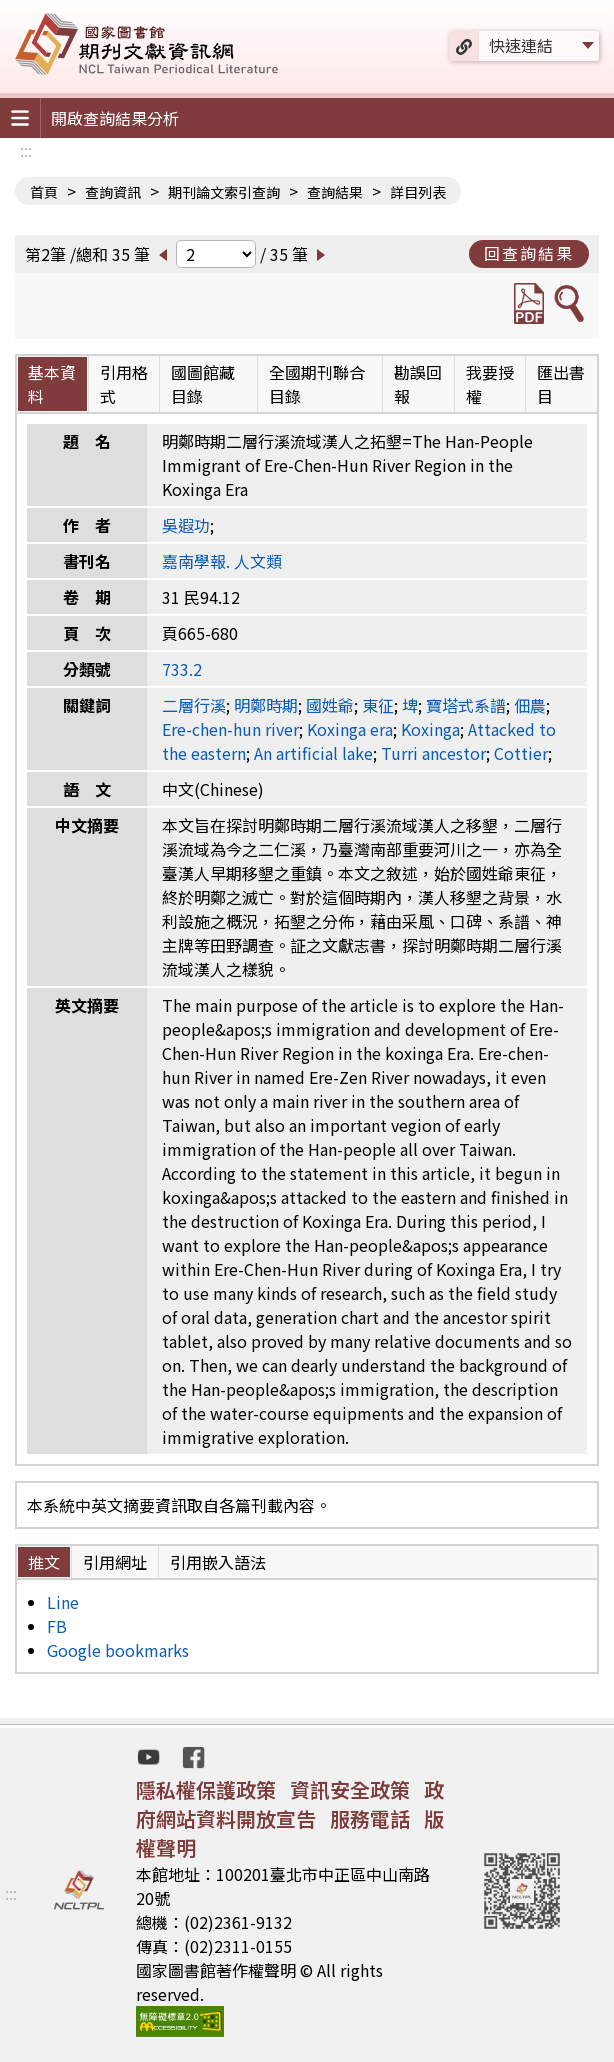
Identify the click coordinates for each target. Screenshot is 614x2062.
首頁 (44, 192)
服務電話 (370, 1818)
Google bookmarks (118, 1650)
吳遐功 (186, 525)
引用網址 (115, 1562)
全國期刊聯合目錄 (317, 384)
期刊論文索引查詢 (224, 192)
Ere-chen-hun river (230, 729)
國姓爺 (330, 705)
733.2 (182, 669)
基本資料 (52, 384)
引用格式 (124, 384)
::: (26, 150)
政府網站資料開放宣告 (290, 1804)
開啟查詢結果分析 (115, 118)
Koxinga (430, 729)
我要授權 (490, 384)
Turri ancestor (433, 753)
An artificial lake (313, 753)
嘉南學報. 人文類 (222, 561)
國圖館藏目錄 (203, 384)
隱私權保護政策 (206, 1789)
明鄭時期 (266, 705)
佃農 (530, 705)
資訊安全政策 (350, 1789)
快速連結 (521, 45)
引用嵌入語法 (218, 1562)
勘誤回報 (418, 384)
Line (63, 1602)
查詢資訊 (113, 192)
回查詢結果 (529, 253)
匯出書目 (561, 384)
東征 (378, 705)
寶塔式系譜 (466, 705)
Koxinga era (350, 729)
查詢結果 (335, 192)
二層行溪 (194, 705)
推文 (44, 1562)
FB (57, 1626)
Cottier (521, 753)
